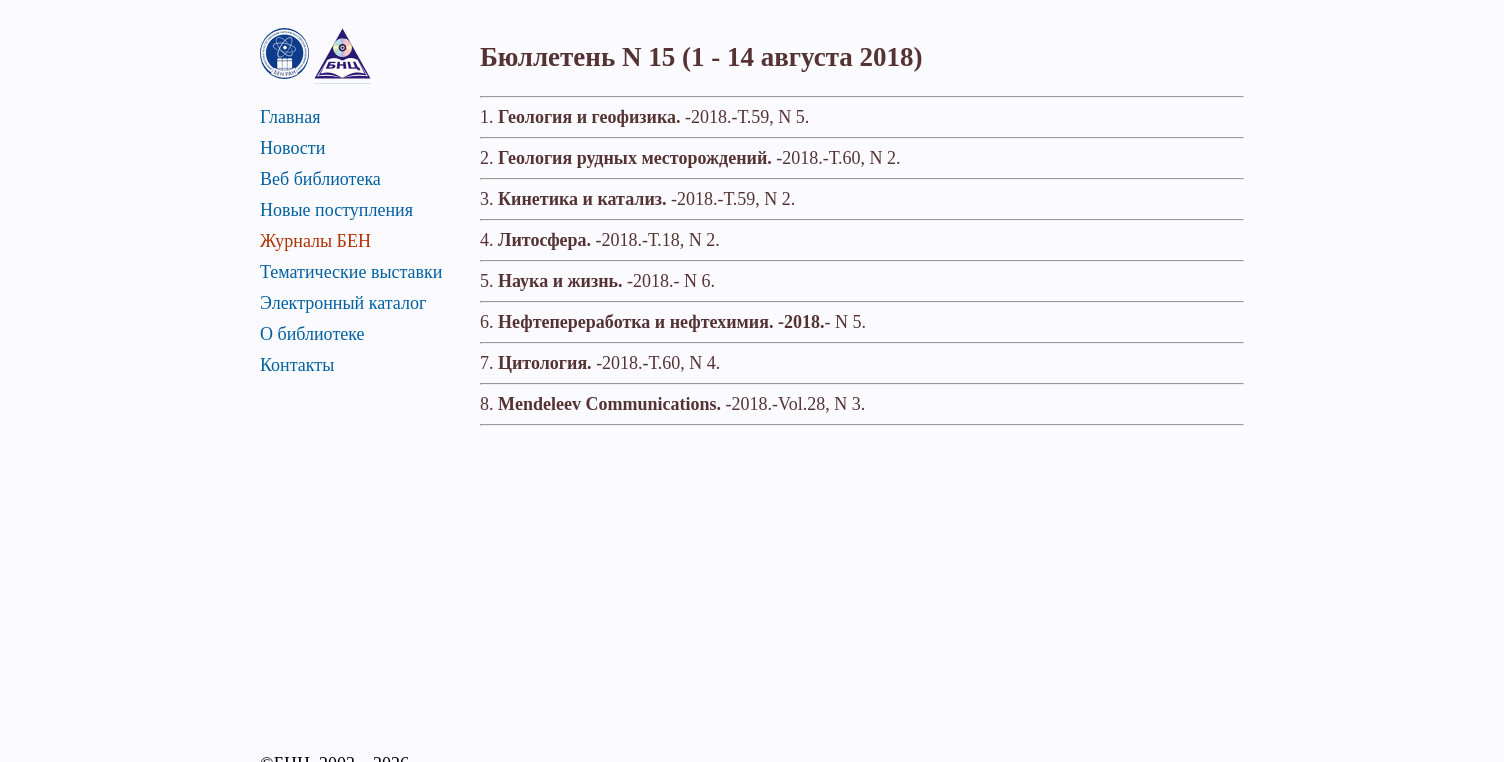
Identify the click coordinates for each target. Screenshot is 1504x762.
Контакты (297, 365)
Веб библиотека (320, 179)
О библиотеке (312, 334)
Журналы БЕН (315, 241)
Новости (292, 148)
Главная (290, 117)
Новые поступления (336, 210)
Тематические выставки (351, 272)
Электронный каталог (343, 303)
